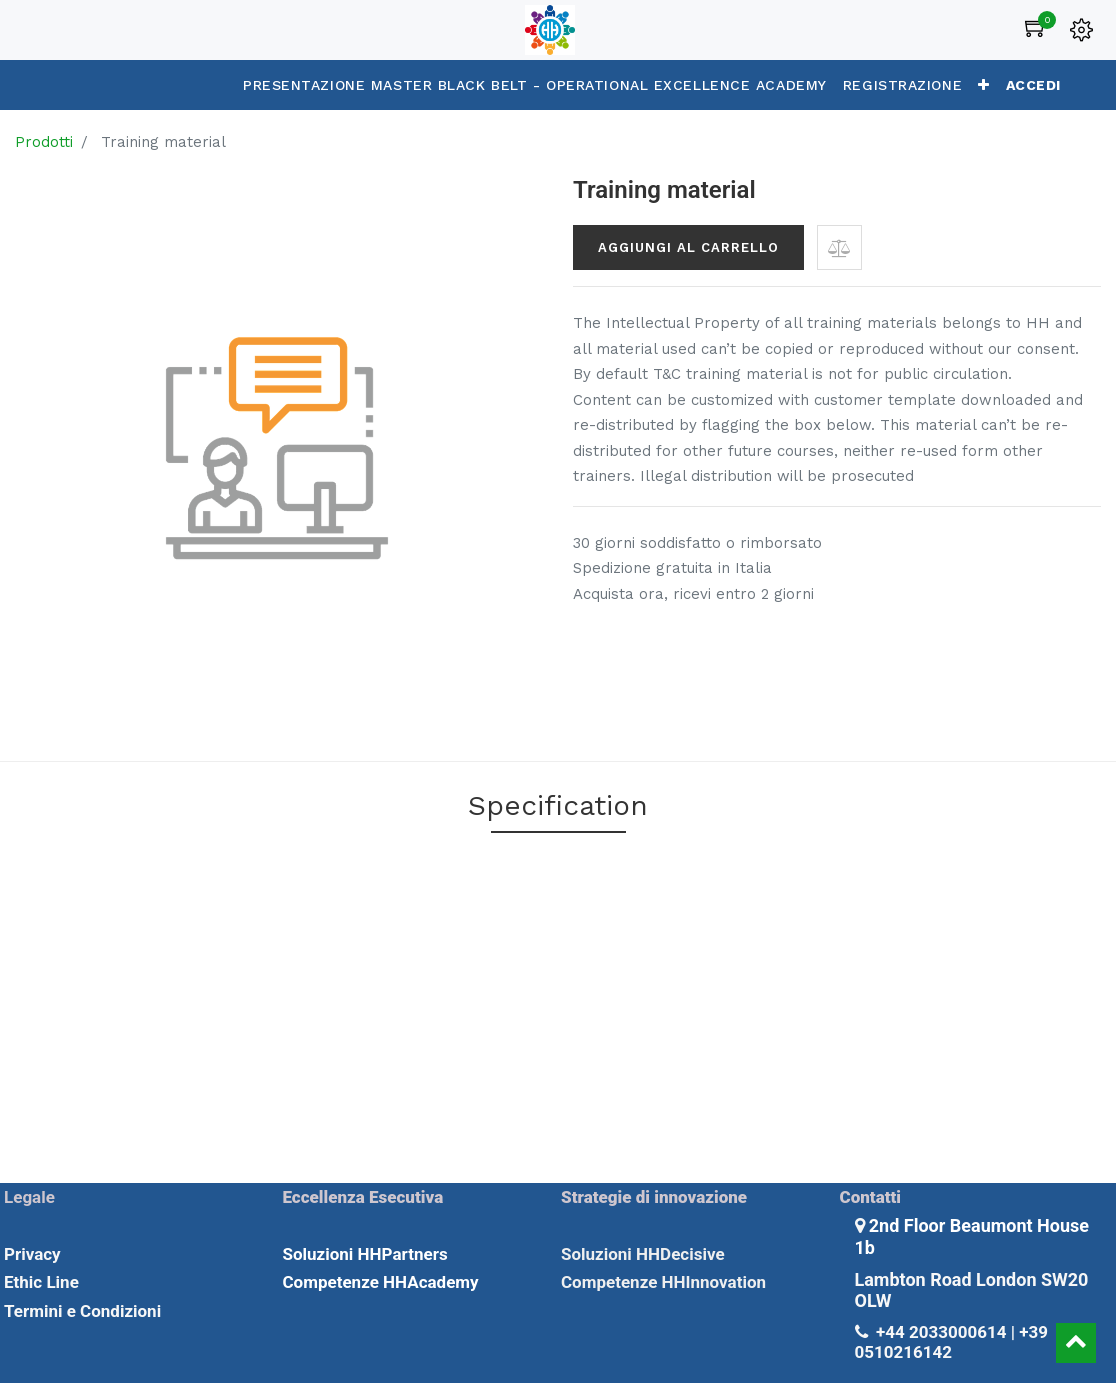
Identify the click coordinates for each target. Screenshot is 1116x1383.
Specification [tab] (558, 805)
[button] (984, 85)
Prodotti (44, 142)
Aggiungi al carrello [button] (688, 247)
